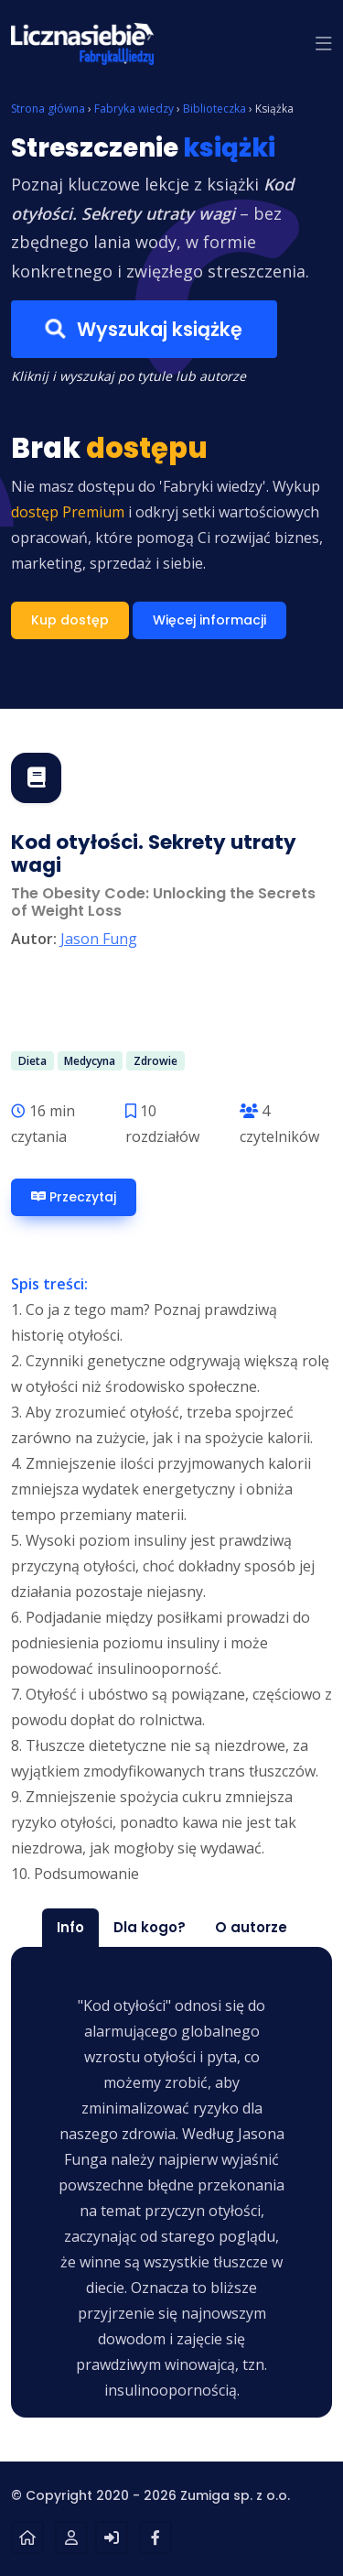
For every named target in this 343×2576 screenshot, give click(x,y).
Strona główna (48, 108)
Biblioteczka (214, 108)
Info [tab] (70, 1927)
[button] (324, 44)
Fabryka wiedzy (134, 108)
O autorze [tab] (251, 1927)
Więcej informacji (209, 620)
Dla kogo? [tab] (149, 1927)
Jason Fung (98, 939)
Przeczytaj (73, 1197)
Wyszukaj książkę (144, 329)
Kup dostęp (70, 620)
